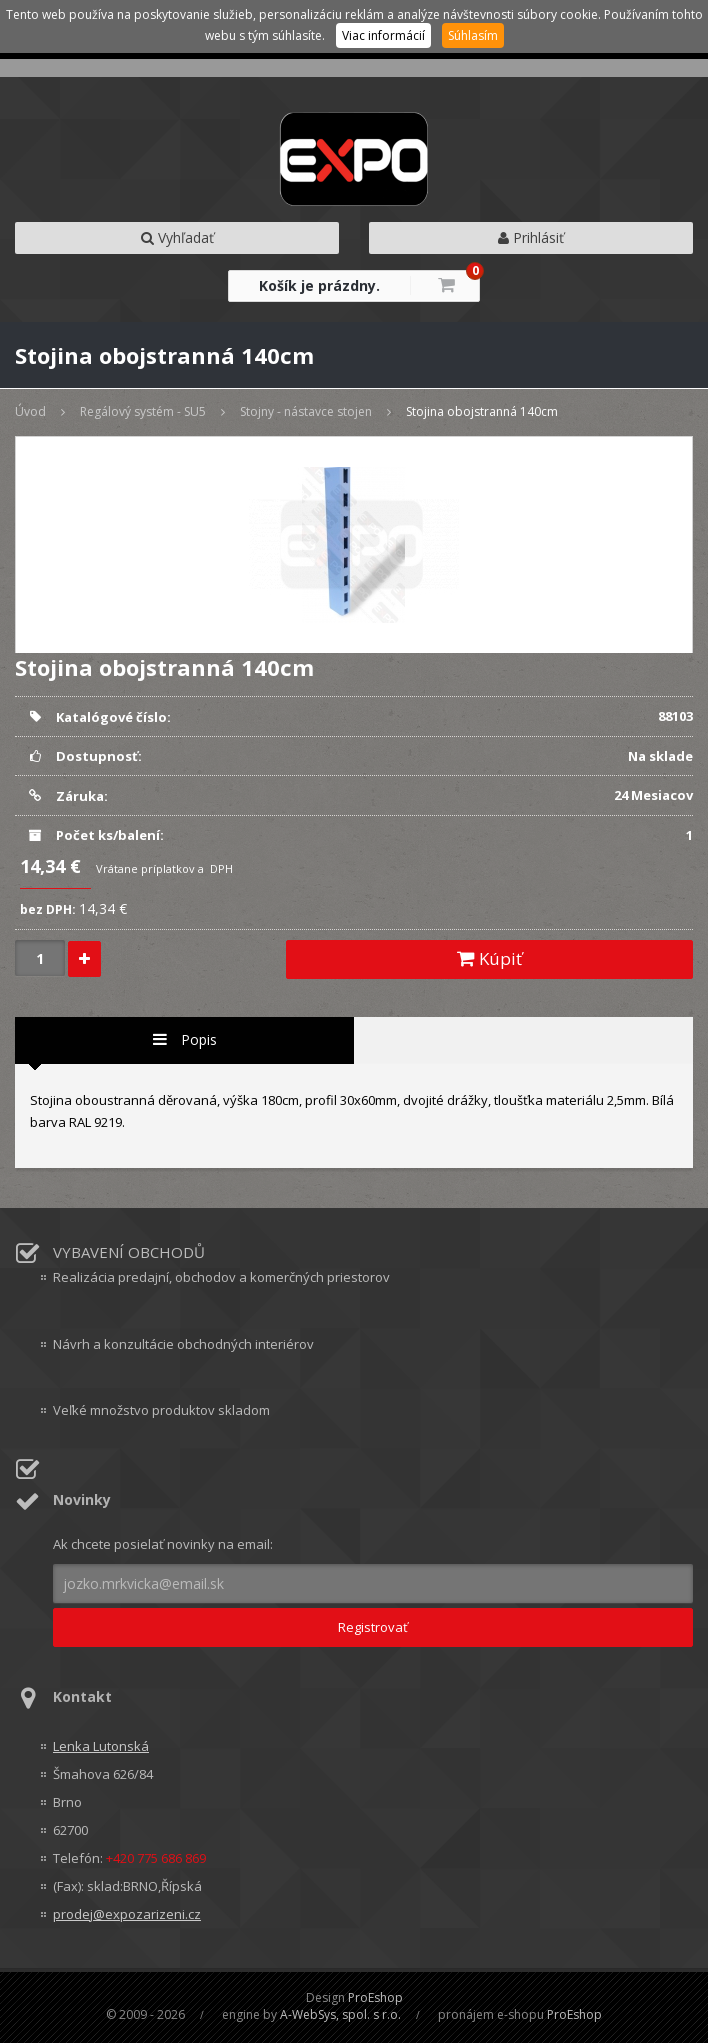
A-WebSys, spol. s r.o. (340, 2014)
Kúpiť (489, 958)
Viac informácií (383, 35)
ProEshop (375, 1997)
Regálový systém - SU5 (143, 411)
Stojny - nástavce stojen (306, 411)
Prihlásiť (531, 237)
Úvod (30, 411)
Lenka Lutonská (101, 1746)
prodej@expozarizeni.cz (127, 1914)
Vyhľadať (177, 237)
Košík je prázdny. (319, 285)
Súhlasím (473, 35)
